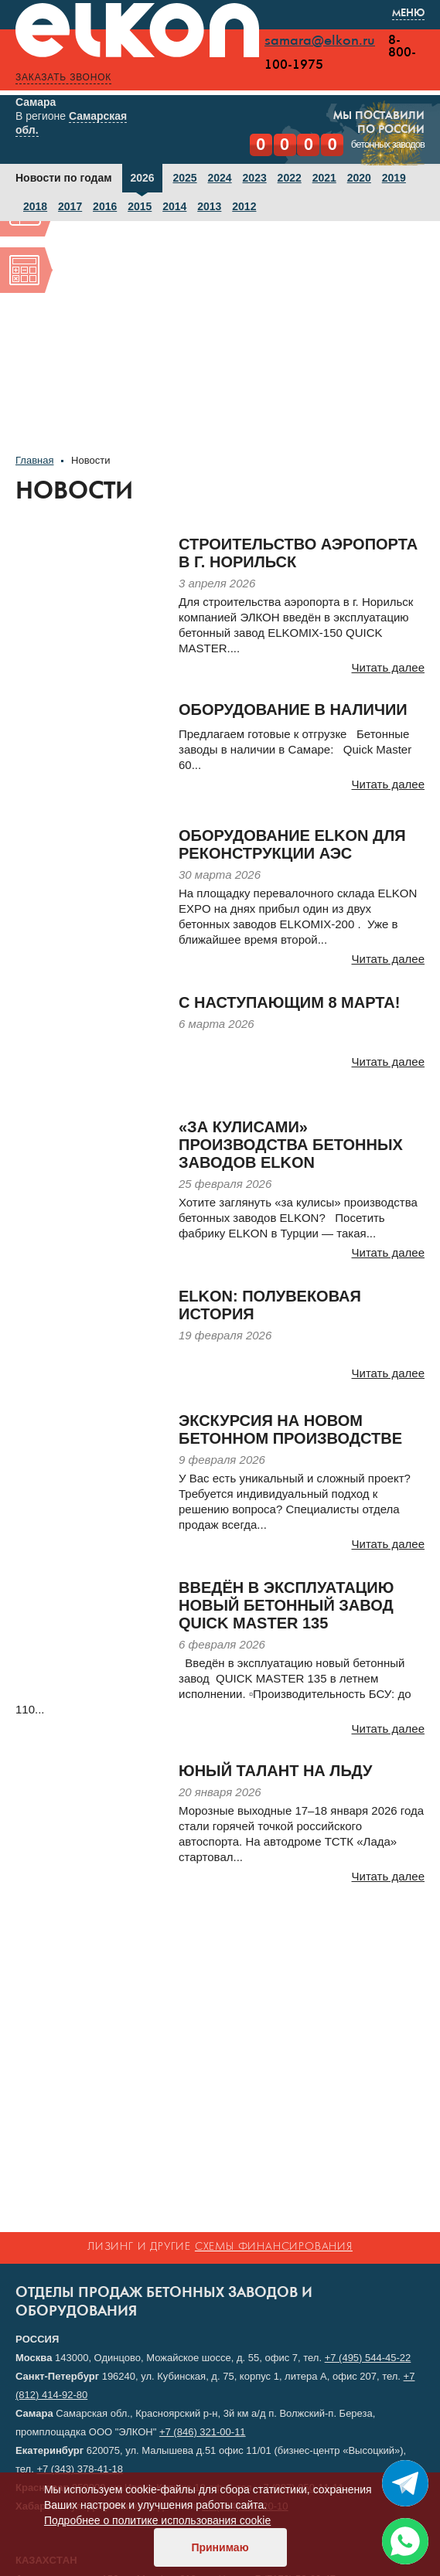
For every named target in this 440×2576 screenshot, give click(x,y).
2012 (244, 206)
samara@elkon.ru (319, 41)
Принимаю (219, 2547)
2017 (70, 206)
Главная (34, 460)
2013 (209, 206)
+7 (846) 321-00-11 (202, 2432)
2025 (184, 178)
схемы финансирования (274, 2247)
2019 (394, 178)
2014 (174, 206)
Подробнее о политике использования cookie (157, 2520)
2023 (255, 178)
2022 (290, 178)
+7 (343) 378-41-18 (79, 2469)
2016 (105, 206)
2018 (35, 206)
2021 (324, 178)
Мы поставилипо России (379, 123)
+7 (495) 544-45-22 (368, 2357)
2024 (220, 178)
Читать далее (388, 667)
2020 (359, 178)
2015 (140, 206)
